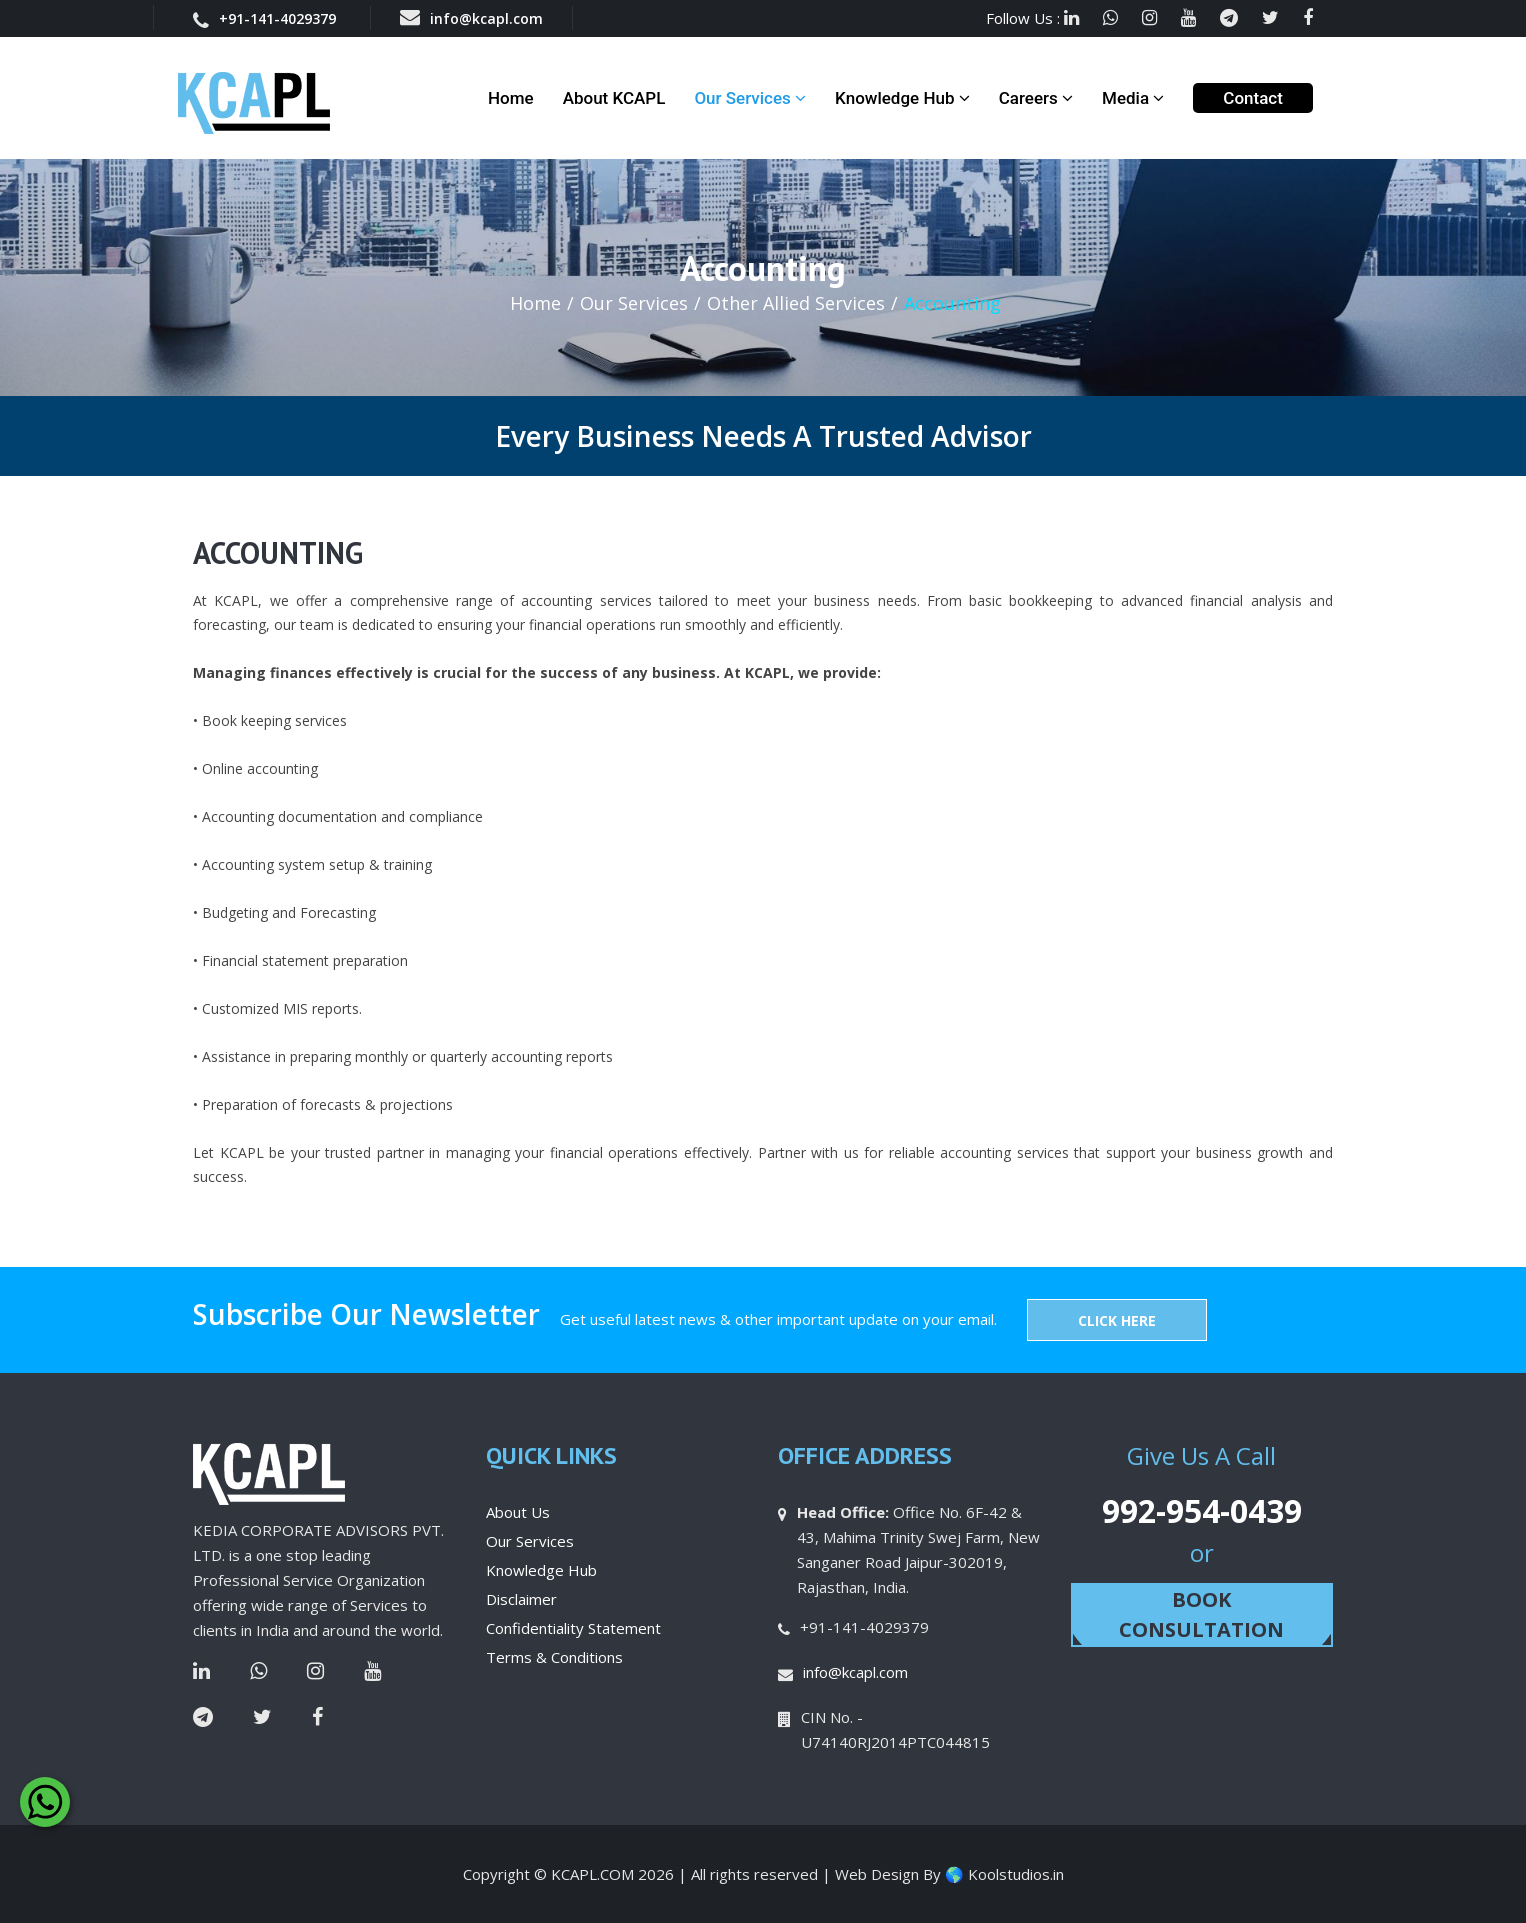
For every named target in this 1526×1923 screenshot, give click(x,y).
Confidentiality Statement (573, 1628)
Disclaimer (521, 1599)
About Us (518, 1512)
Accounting (952, 303)
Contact (1253, 98)
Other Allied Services (796, 303)
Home (511, 98)
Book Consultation (1201, 1614)
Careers (1036, 98)
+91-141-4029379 (264, 18)
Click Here (1117, 1320)
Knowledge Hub (902, 98)
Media (1133, 98)
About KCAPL (614, 98)
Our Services (750, 98)
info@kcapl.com (471, 17)
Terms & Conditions (554, 1657)
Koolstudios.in (1016, 1874)
